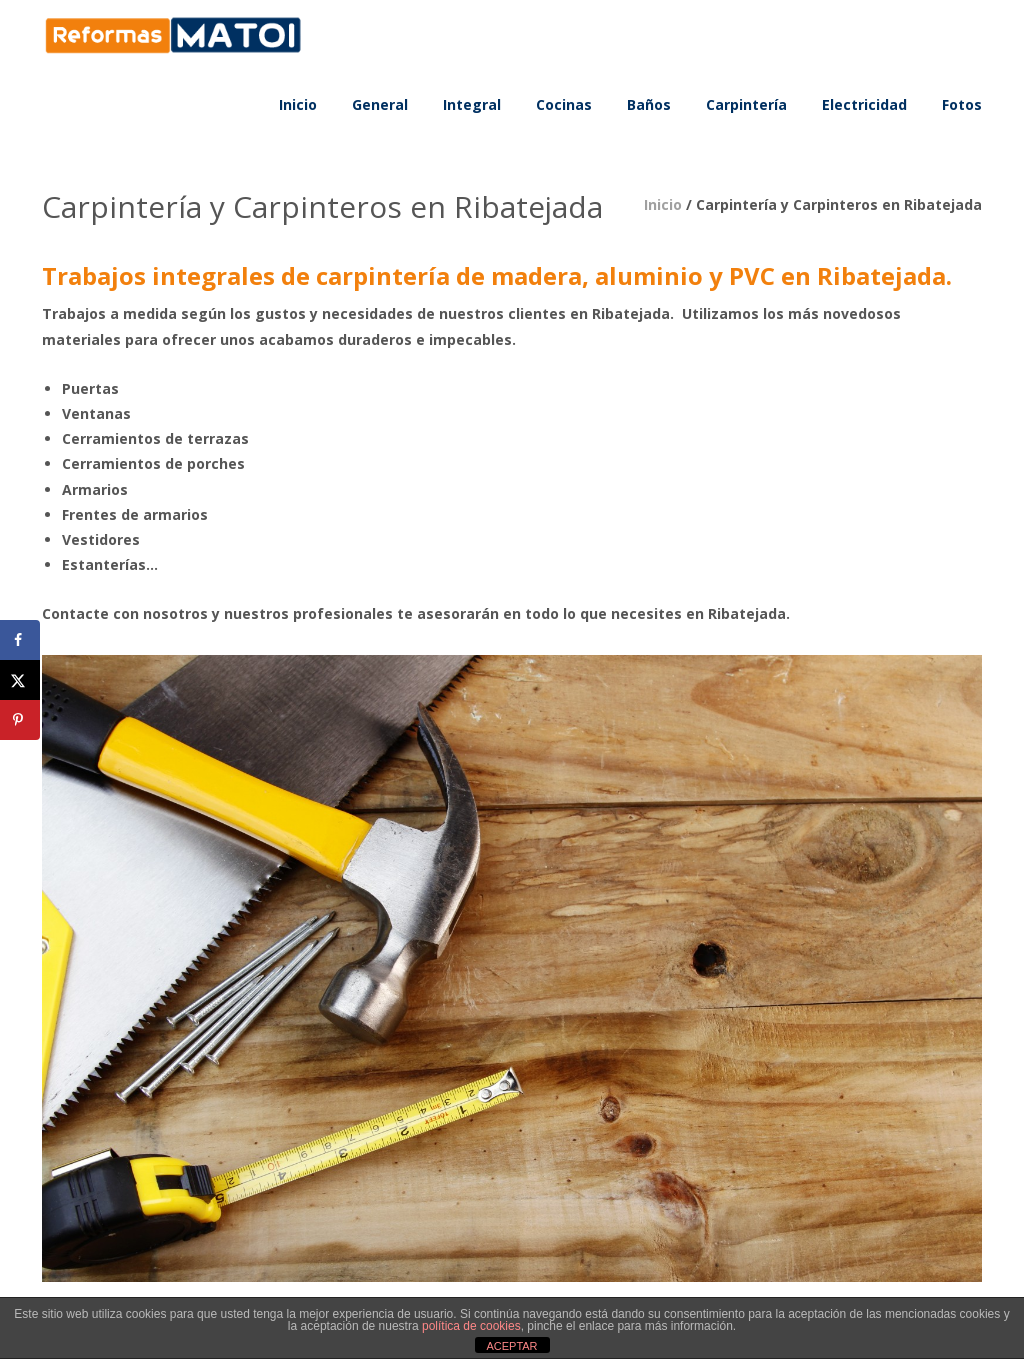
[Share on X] (20, 680)
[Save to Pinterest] (20, 720)
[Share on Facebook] (20, 640)
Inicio (663, 204)
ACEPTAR (511, 1346)
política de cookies (471, 1326)
